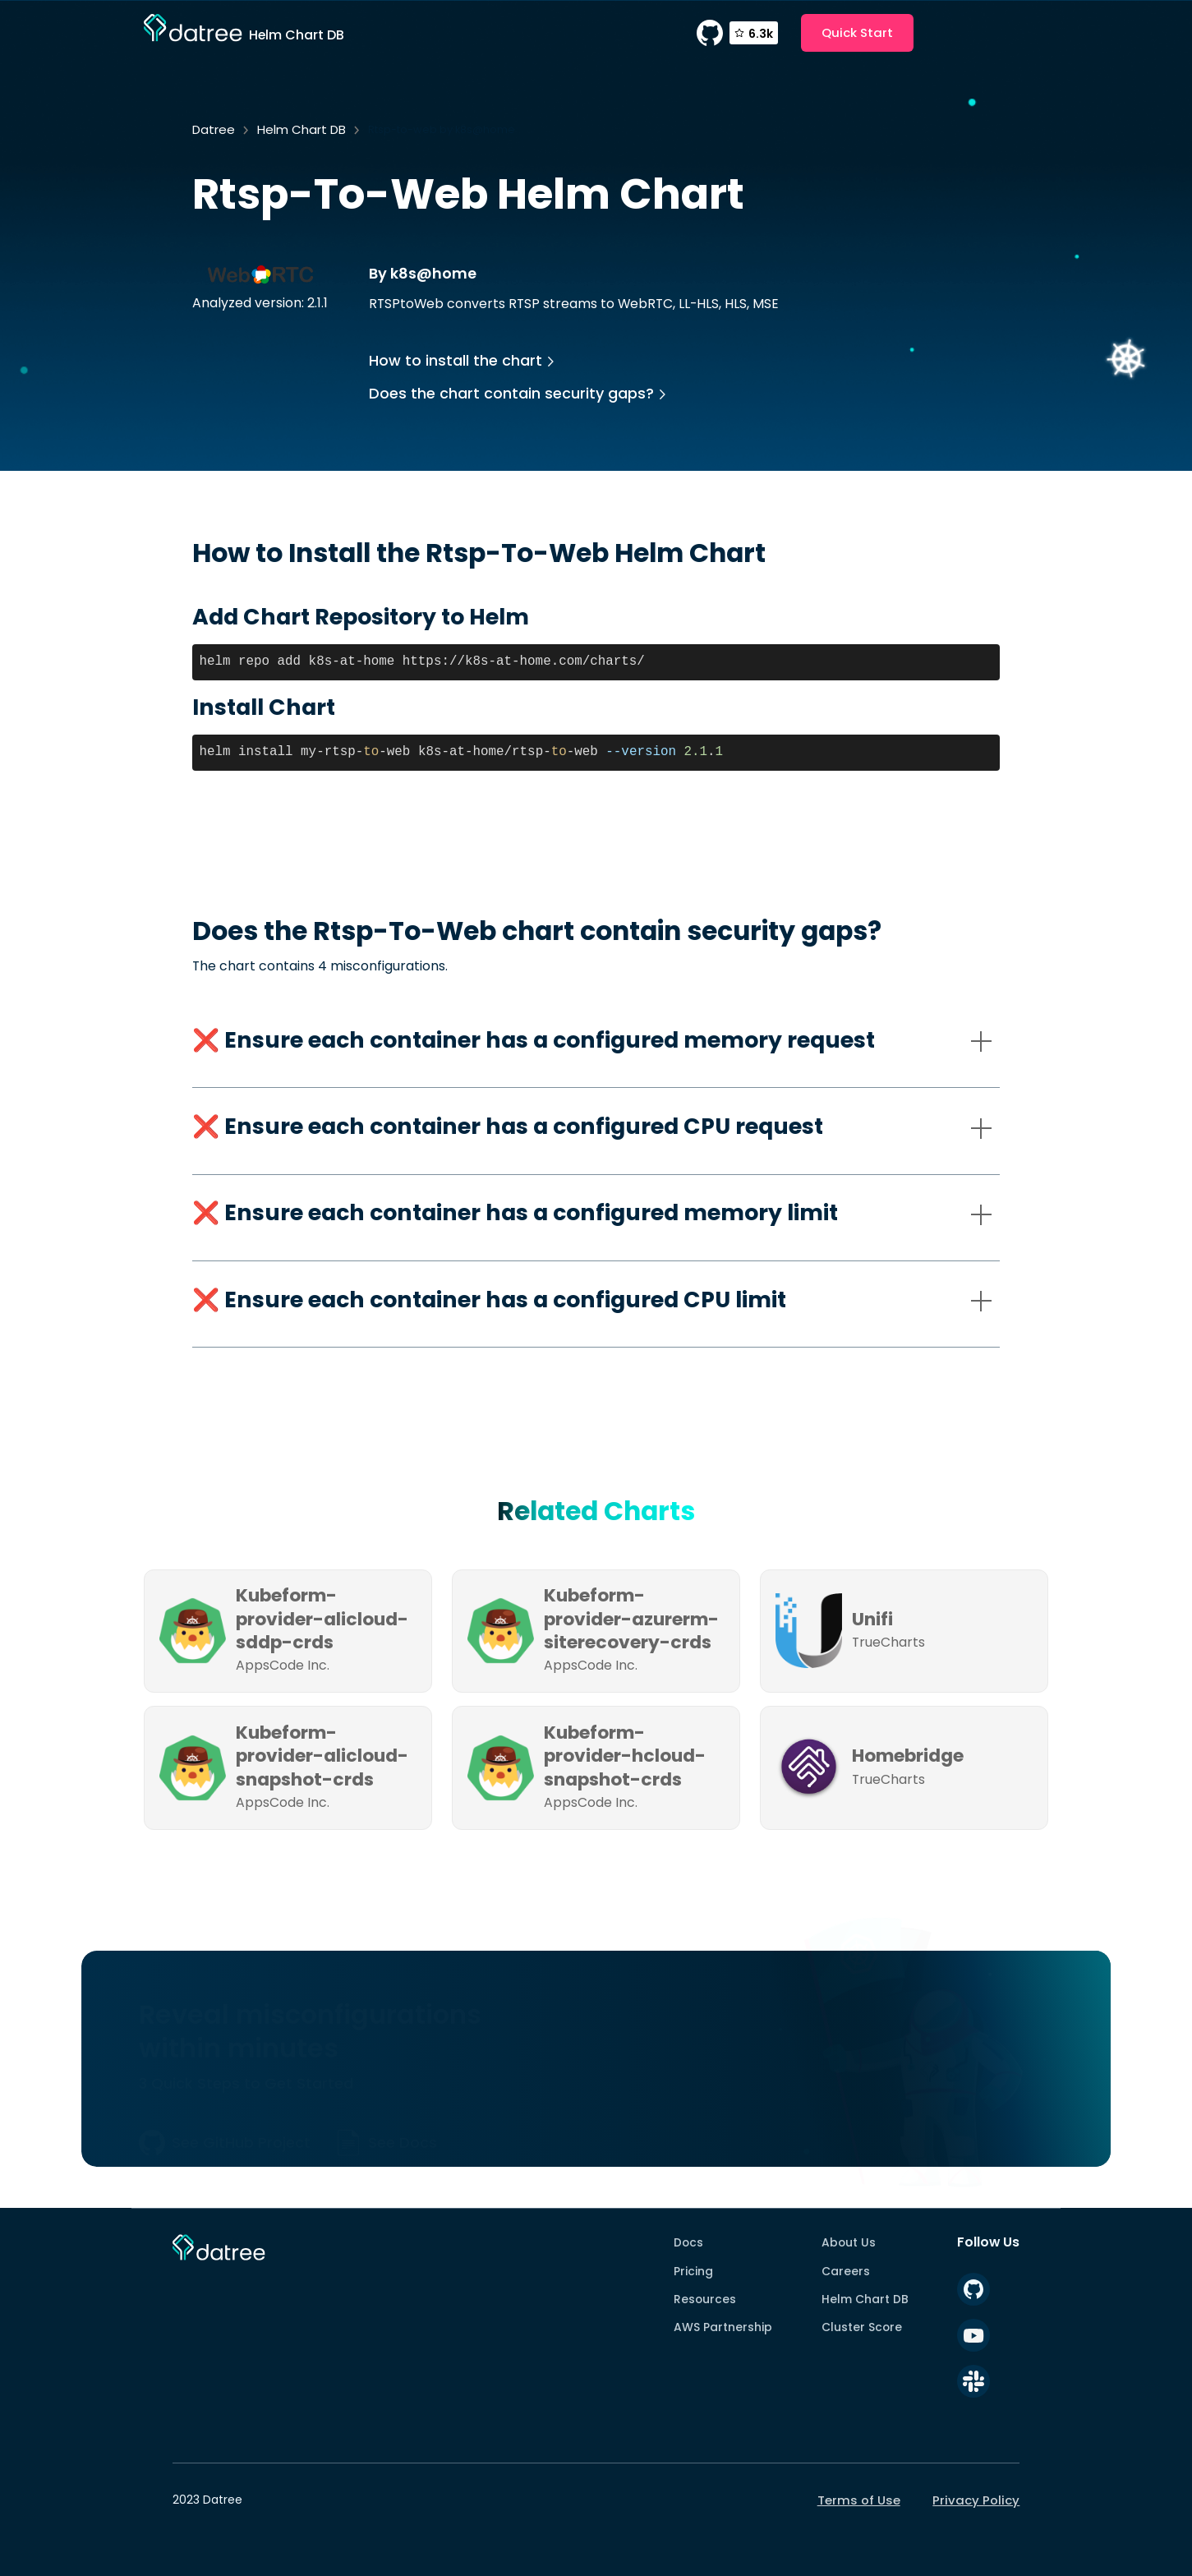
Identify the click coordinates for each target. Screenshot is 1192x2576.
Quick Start (857, 32)
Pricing (693, 2271)
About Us (849, 2242)
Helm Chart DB (301, 129)
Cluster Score (862, 2327)
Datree (213, 129)
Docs (688, 2242)
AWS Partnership (723, 2327)
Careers (846, 2271)
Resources (705, 2299)
